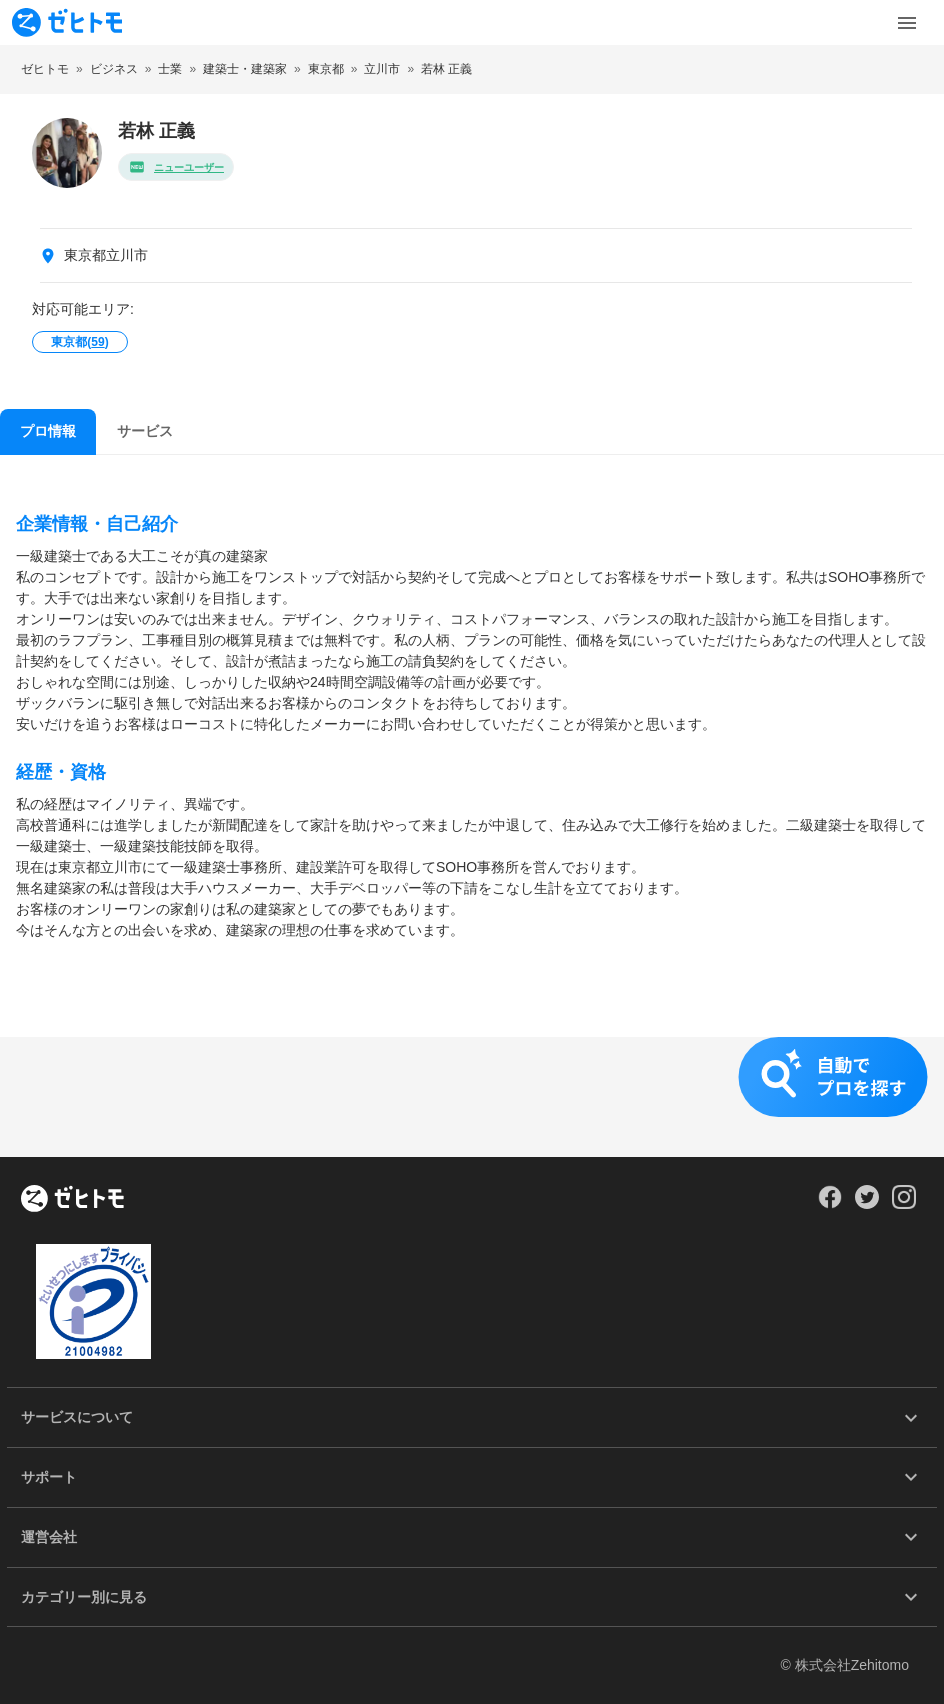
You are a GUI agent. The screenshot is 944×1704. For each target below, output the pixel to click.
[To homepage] (67, 22)
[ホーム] (72, 1200)
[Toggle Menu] (907, 23)
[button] (472, 1097)
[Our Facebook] (829, 1204)
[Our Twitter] (866, 1204)
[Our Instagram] (904, 1204)
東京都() (79, 342)
